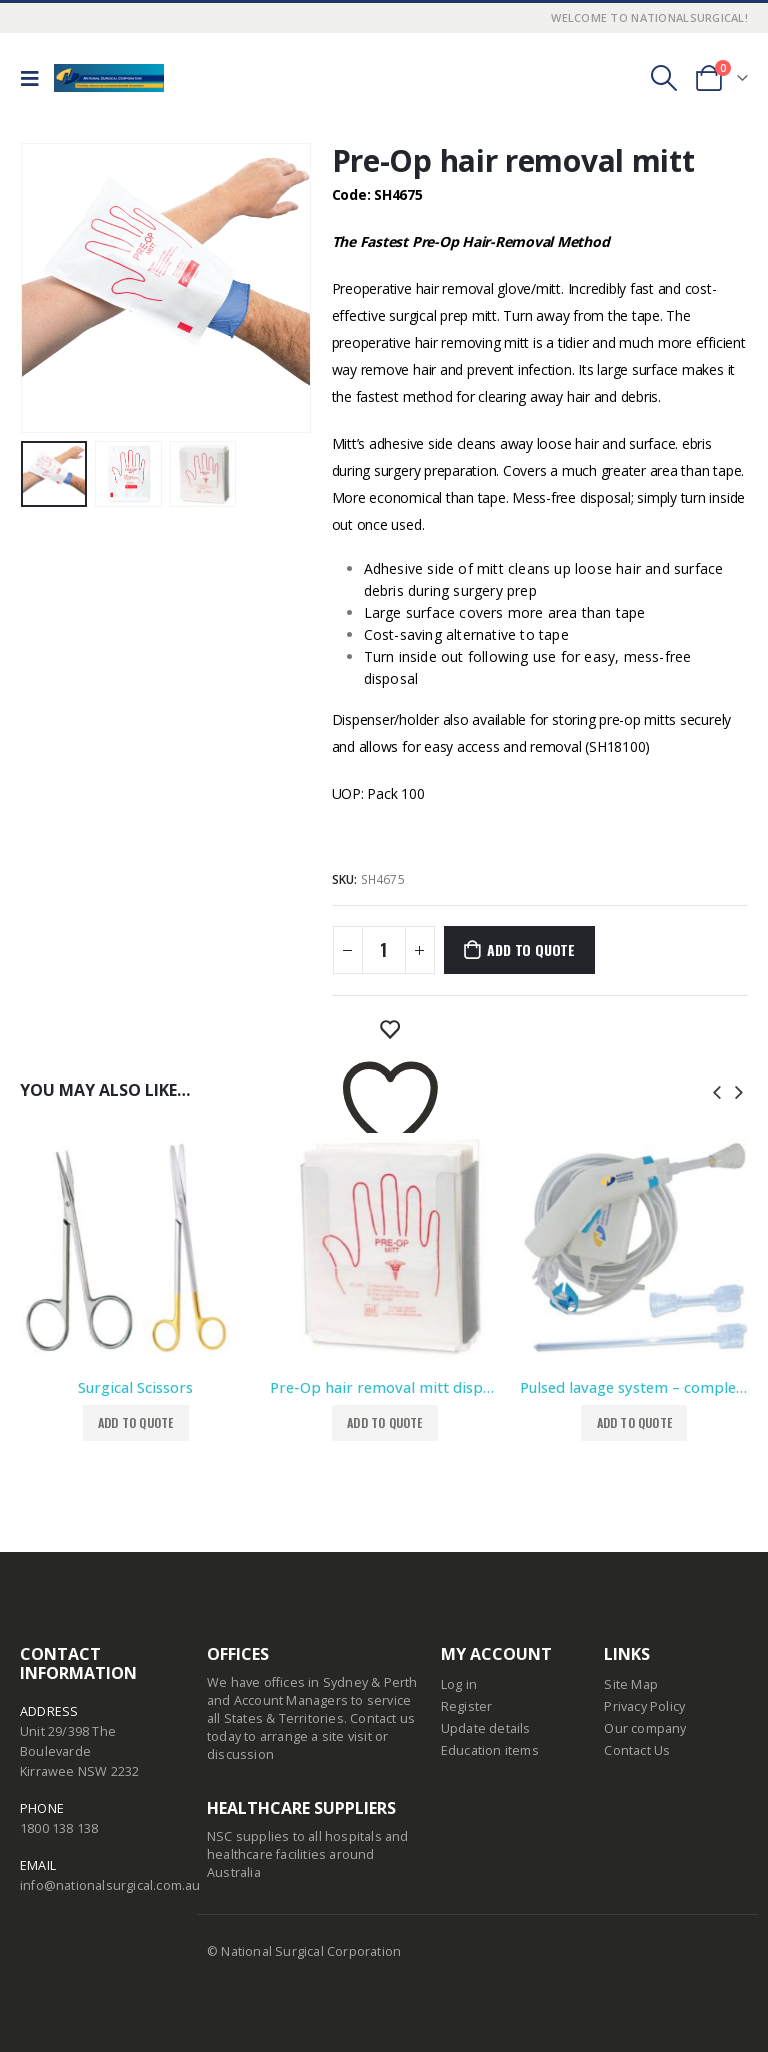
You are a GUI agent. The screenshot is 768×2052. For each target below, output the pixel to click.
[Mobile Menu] (35, 78)
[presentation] (717, 1090)
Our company (645, 1728)
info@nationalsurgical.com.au (110, 1885)
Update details (486, 1728)
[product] (135, 1247)
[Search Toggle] (663, 78)
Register (467, 1706)
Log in (459, 1684)
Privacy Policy (644, 1706)
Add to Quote (530, 949)
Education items (490, 1750)
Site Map (631, 1684)
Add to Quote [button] (135, 1422)
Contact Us (637, 1750)
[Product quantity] (384, 950)
